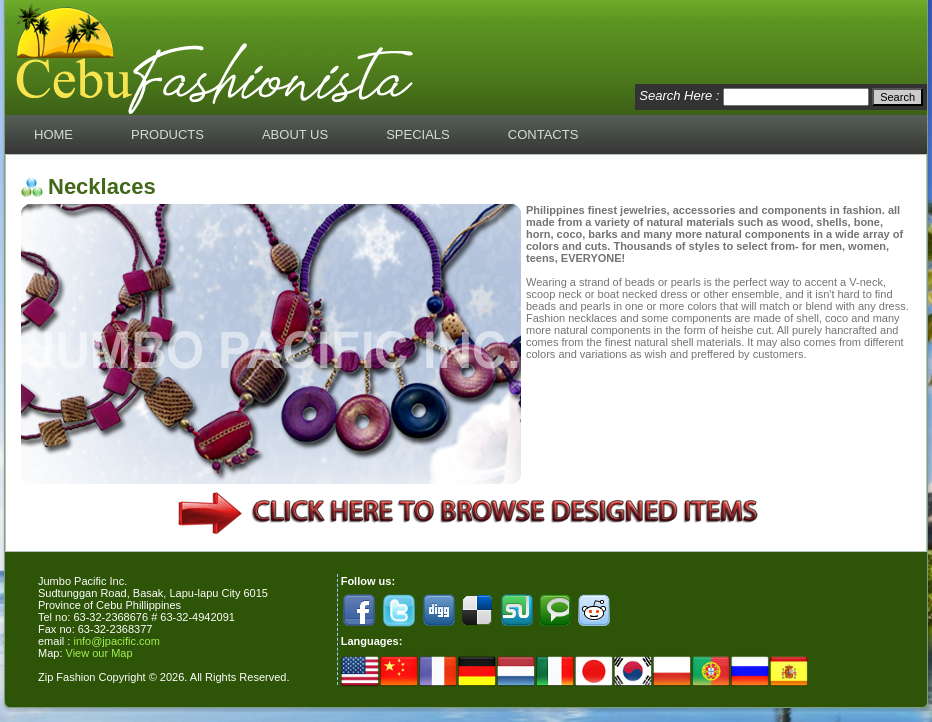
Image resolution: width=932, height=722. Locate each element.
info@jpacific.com (116, 641)
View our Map (99, 653)
